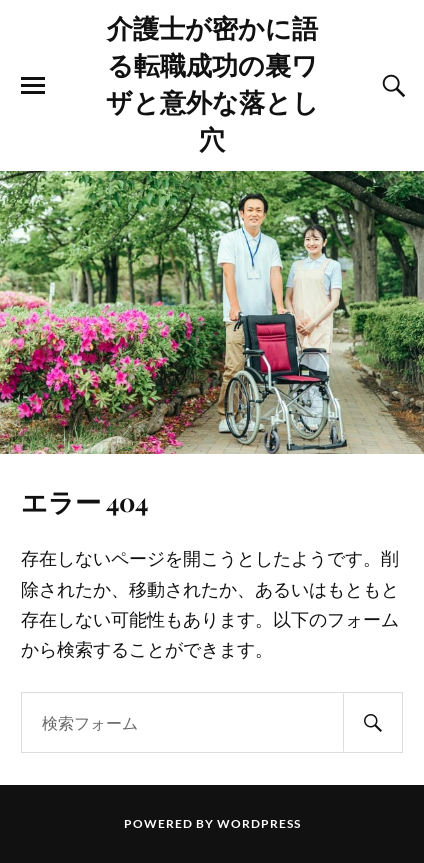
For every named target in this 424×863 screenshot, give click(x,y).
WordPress (259, 823)
